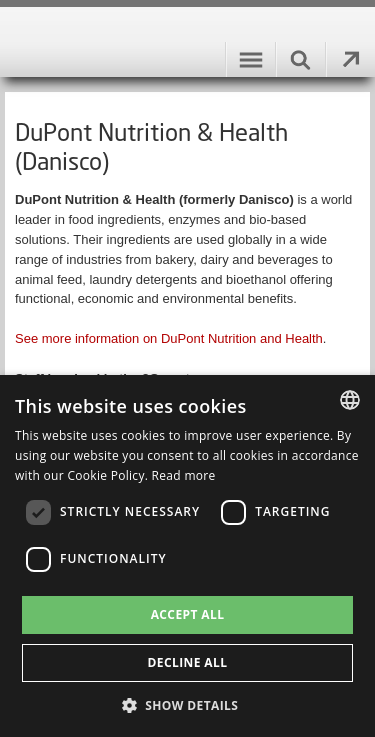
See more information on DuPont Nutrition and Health (169, 338)
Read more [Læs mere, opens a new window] (184, 475)
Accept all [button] (188, 614)
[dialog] (187, 556)
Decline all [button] (188, 662)
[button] (188, 704)
